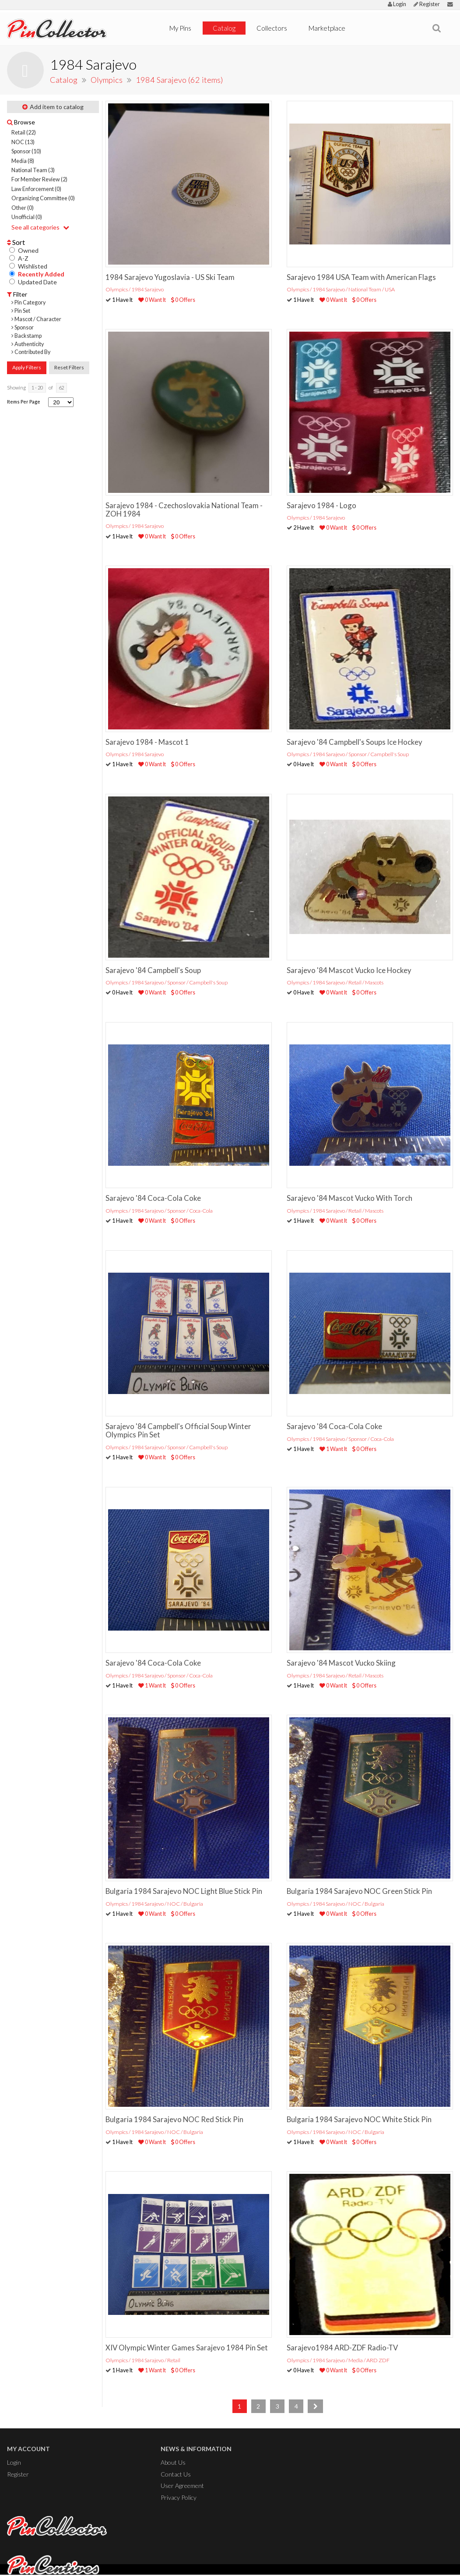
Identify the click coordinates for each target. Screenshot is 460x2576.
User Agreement (182, 2485)
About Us (173, 2462)
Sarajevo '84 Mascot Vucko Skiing (341, 1662)
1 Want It (333, 1449)
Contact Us (176, 2474)
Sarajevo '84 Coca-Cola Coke (153, 1198)
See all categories (40, 227)
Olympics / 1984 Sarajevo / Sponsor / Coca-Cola (159, 1210)
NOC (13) (23, 142)
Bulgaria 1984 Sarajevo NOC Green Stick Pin (359, 1891)
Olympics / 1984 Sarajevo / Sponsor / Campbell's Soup (348, 754)
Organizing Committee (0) (43, 198)
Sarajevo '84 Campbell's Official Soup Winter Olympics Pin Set (178, 1430)
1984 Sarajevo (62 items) (179, 80)
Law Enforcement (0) (36, 189)
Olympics (107, 80)
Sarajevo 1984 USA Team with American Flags (361, 277)
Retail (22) (23, 132)
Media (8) (22, 161)
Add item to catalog (53, 106)
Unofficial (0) (26, 217)
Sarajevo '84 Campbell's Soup (153, 970)
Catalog (224, 28)
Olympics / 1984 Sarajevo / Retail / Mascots (335, 982)
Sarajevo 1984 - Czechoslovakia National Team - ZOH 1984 (184, 509)
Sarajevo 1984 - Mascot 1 (147, 742)
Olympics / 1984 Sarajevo (134, 289)
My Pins (180, 28)
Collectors (271, 28)
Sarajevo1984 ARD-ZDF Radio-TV (342, 2347)
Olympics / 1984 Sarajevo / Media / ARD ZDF (338, 2360)
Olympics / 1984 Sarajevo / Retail (142, 2360)
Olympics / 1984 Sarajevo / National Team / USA (341, 289)
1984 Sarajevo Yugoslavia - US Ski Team (170, 277)
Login (397, 4)
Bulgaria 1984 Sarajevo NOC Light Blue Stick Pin (183, 1891)
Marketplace (327, 28)
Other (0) (22, 208)
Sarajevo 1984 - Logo (321, 505)
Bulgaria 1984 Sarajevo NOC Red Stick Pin (174, 2119)
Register (427, 4)
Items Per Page (23, 401)
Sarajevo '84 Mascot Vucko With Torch (349, 1198)
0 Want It (152, 300)
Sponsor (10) (26, 151)
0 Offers (183, 300)
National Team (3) (33, 170)
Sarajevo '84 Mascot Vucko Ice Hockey (349, 970)
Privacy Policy (179, 2497)
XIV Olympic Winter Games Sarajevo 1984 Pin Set (186, 2347)
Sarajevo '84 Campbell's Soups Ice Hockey (354, 742)
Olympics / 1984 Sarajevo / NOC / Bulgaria (154, 1903)
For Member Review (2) (39, 179)
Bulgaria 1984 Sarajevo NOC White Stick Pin (359, 2119)
